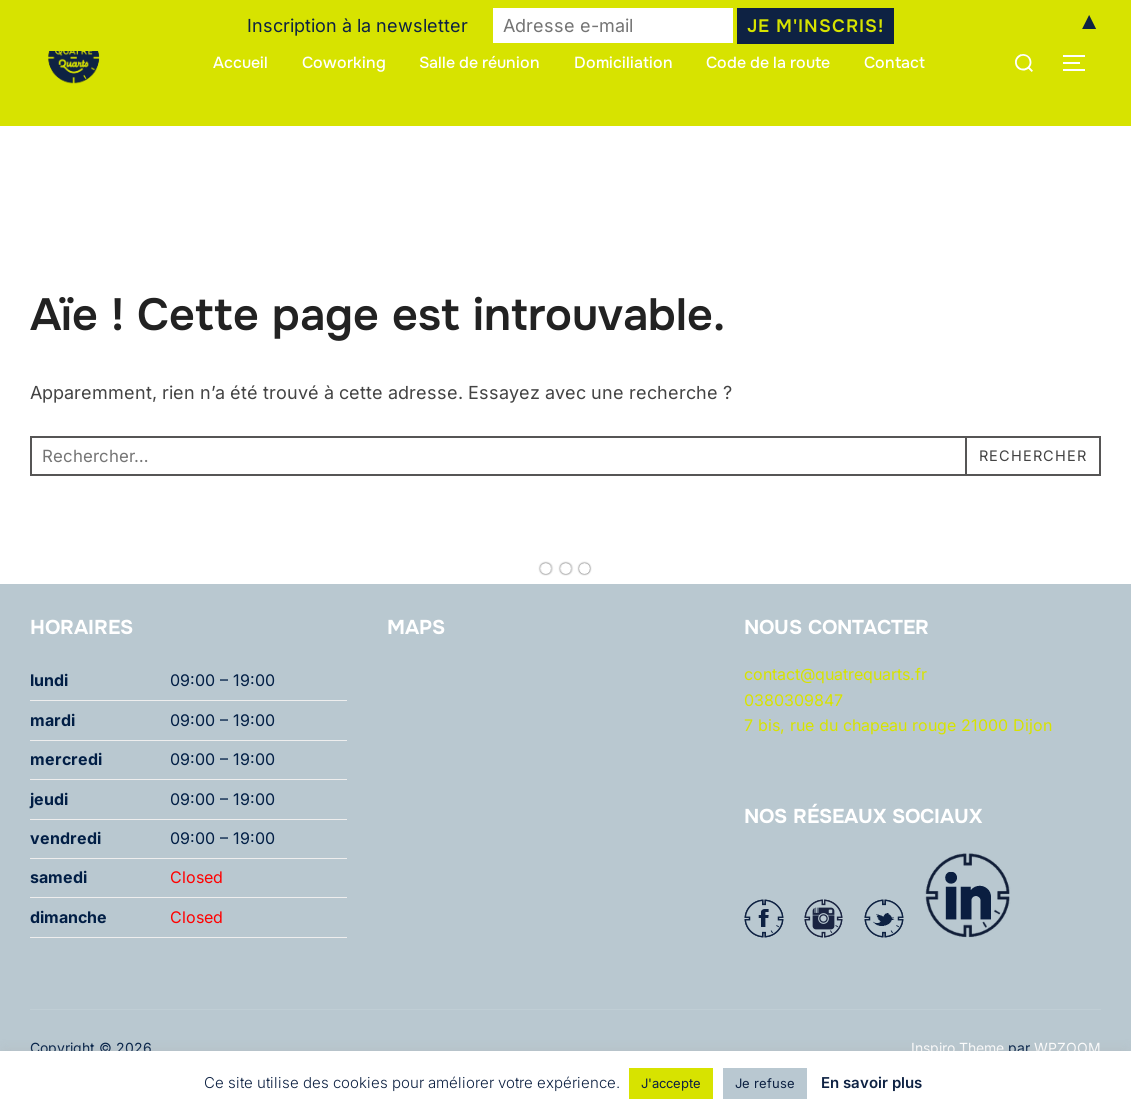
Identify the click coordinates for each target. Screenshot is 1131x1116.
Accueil (240, 62)
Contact (895, 62)
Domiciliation (623, 62)
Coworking (344, 62)
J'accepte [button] (671, 1083)
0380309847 (793, 738)
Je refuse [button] (765, 1083)
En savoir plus (871, 1082)
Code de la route (769, 62)
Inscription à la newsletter (357, 25)
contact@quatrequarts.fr (835, 712)
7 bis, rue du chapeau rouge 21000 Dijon (898, 763)
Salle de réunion (479, 62)
